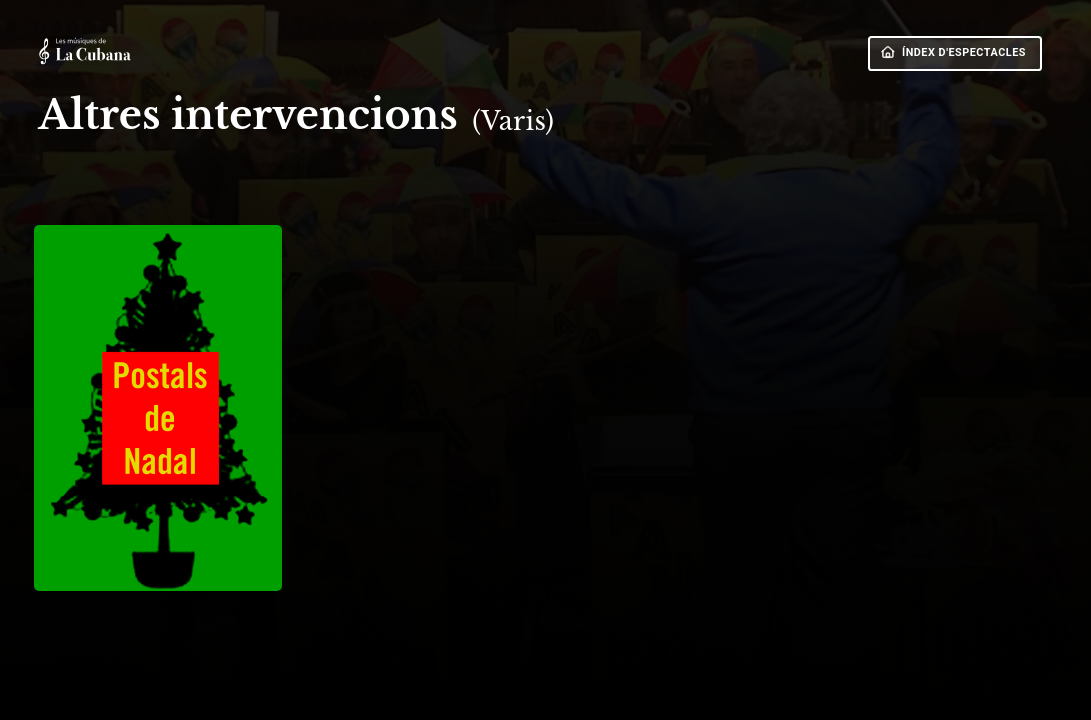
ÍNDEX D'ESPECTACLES (953, 52)
